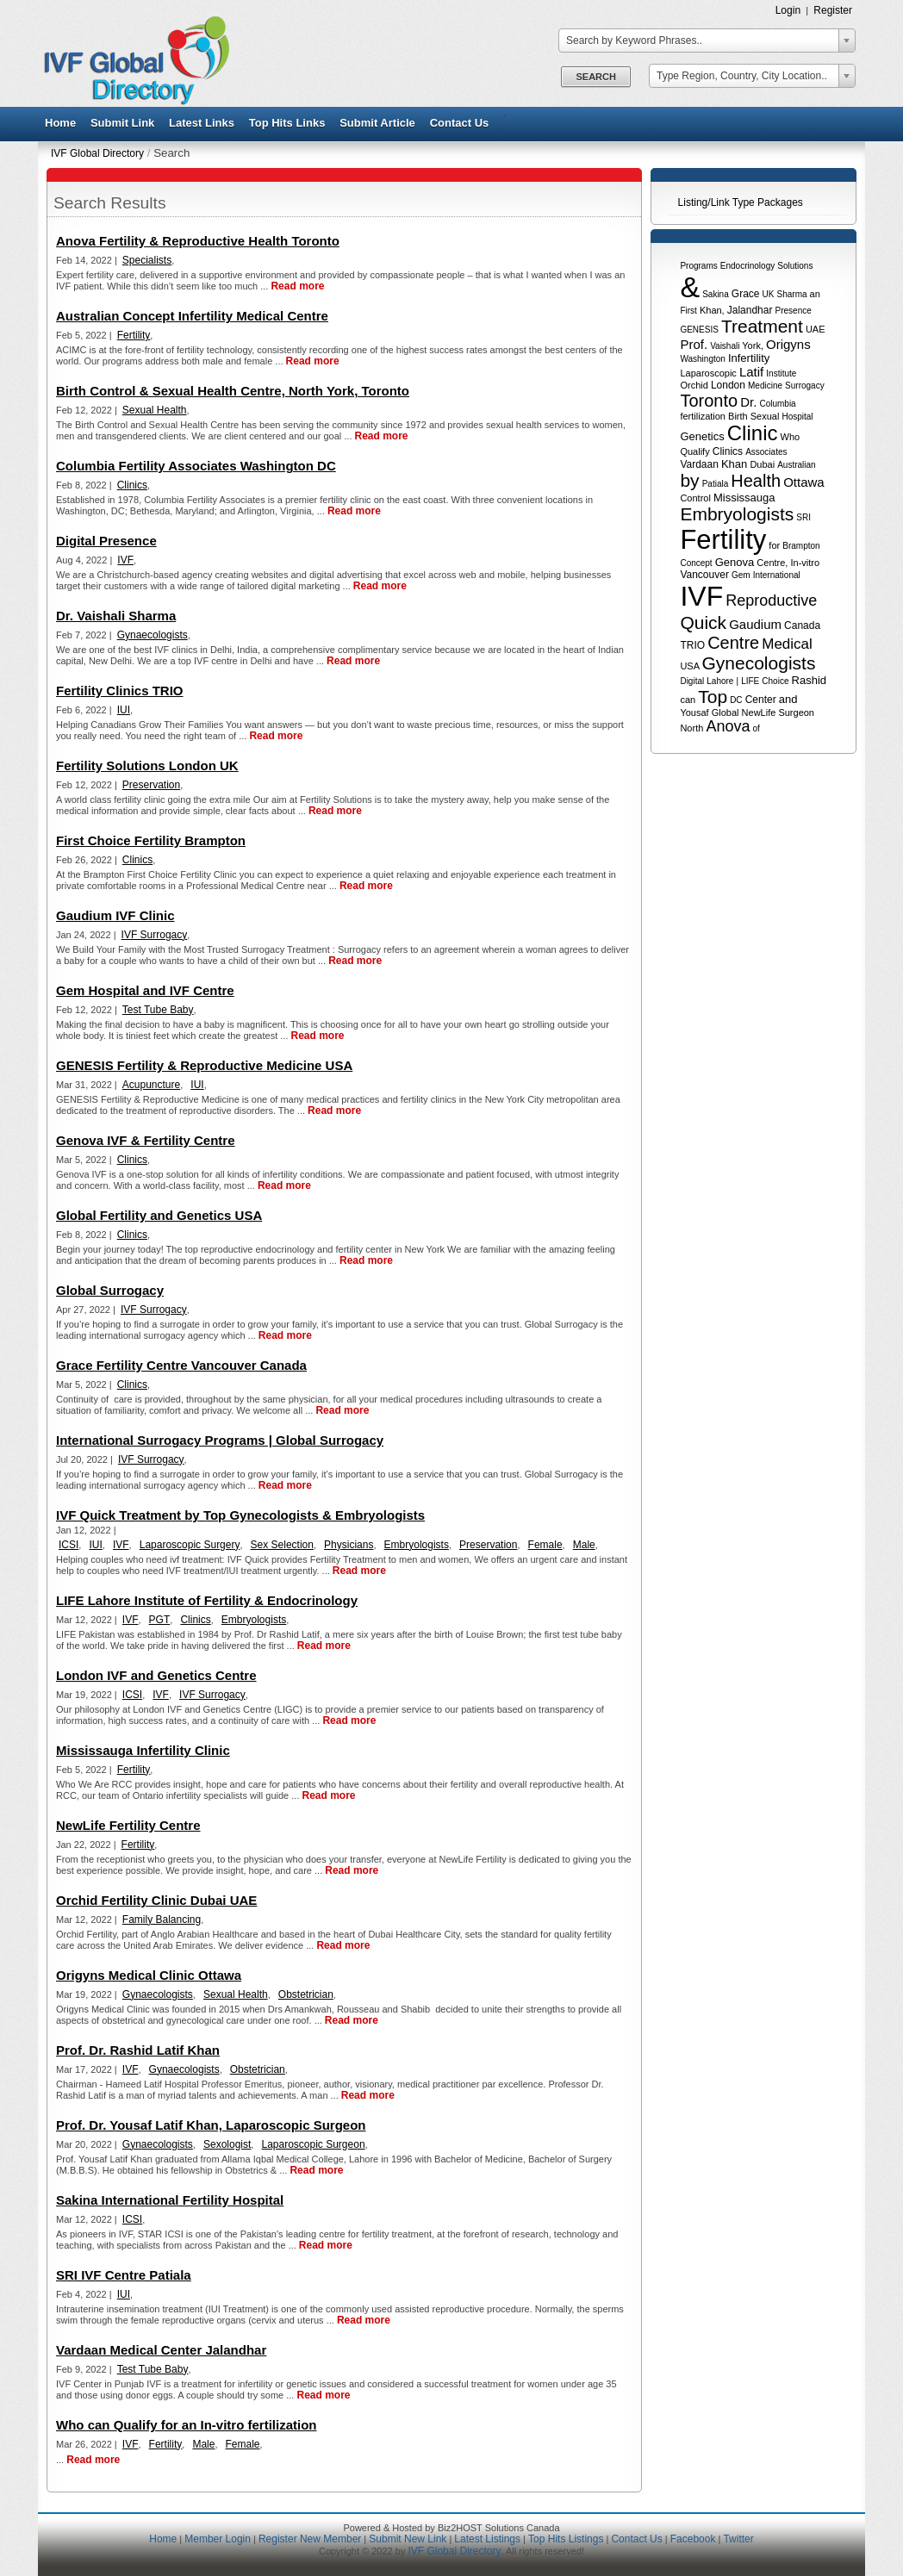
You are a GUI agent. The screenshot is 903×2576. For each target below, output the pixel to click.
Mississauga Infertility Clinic (143, 1750)
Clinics (728, 451)
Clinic (752, 433)
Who (790, 437)
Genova (735, 562)
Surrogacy (805, 385)
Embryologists (737, 514)
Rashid (809, 680)
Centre (733, 642)
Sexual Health (154, 410)
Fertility (723, 540)
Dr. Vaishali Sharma (116, 615)
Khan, (712, 310)
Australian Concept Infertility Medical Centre (192, 315)
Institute (781, 373)
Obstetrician (305, 1994)
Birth (738, 416)
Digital (692, 681)
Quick (703, 622)
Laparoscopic (708, 373)
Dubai (762, 464)
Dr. (748, 402)
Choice (775, 681)
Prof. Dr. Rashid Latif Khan (138, 2050)
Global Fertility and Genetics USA (159, 1215)
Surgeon (796, 712)
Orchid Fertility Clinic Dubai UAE (156, 1900)
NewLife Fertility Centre (128, 1825)
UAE (815, 329)
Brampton (800, 546)
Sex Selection (282, 1545)
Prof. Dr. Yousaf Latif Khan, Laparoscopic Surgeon (211, 2125)
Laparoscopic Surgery (190, 1545)
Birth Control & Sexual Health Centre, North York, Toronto (232, 390)
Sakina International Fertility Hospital (169, 2200)
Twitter (738, 2539)
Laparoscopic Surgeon (312, 2144)
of (755, 728)
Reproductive (771, 600)
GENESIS (699, 329)
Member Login (217, 2539)
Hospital (797, 416)
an (815, 294)
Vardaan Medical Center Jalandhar (161, 2350)
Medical (787, 644)
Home (60, 122)
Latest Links (201, 122)
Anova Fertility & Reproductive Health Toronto (197, 240)
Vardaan (699, 464)
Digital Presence (106, 540)
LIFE (750, 681)
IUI (123, 710)
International (776, 575)
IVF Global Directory (97, 153)
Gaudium (755, 624)
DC (736, 700)
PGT (160, 1620)
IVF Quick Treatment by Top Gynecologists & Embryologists (240, 1515)
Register (832, 10)
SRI (803, 517)
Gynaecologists (152, 635)
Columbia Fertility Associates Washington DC (196, 465)
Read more (297, 286)
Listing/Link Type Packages (740, 202)
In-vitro (804, 562)
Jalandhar (750, 310)
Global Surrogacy (110, 1290)
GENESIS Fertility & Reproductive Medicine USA (204, 1065)
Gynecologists (758, 663)
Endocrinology (747, 266)
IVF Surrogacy (154, 935)
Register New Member (309, 2539)
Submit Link (122, 122)
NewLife (759, 712)
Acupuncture (151, 1085)
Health (756, 480)
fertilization (703, 416)
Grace (746, 294)
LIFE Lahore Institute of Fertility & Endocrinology (207, 1600)
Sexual (765, 416)
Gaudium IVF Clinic (115, 915)
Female (545, 1545)
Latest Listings (487, 2539)
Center (760, 700)
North (691, 728)
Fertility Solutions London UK (147, 765)
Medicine (765, 385)
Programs (698, 266)
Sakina (715, 294)
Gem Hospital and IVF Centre (145, 990)
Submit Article (377, 122)
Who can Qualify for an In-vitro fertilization (186, 2424)
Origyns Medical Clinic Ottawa (148, 1975)
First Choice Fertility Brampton (151, 840)
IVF (701, 596)
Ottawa (804, 482)
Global (725, 712)
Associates (766, 452)
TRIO (692, 645)
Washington (702, 359)
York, (752, 345)
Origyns (788, 344)
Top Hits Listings (565, 2539)
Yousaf (694, 712)
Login (788, 10)
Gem (741, 575)
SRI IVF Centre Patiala (123, 2275)
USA (689, 666)
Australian (796, 465)
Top (712, 696)
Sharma (792, 294)
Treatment (762, 326)
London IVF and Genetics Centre (156, 1675)
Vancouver (704, 575)
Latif (751, 371)
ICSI (68, 1545)
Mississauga (744, 497)
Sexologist (227, 2144)
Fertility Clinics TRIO (120, 690)
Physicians (348, 1545)
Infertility (748, 358)
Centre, (772, 562)
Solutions (795, 266)
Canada (802, 625)
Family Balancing (161, 1919)
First (688, 310)
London (728, 385)
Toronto (709, 400)
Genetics (702, 436)
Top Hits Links (287, 122)
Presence (793, 310)
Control (695, 498)
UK (769, 294)
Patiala (715, 483)
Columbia (777, 403)
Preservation (151, 785)
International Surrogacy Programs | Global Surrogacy (219, 1440)
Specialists (146, 260)
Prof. (693, 344)
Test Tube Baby (158, 1010)
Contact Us (459, 122)
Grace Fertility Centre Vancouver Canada (181, 1365)
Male (584, 1545)
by (689, 480)
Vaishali (724, 346)
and (788, 699)
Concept (696, 563)
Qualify (694, 451)
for (774, 545)
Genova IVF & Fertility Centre (145, 1140)
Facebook (693, 2539)
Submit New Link (407, 2539)
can (687, 699)
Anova (728, 726)
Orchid (693, 385)
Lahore (720, 681)
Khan (734, 463)
